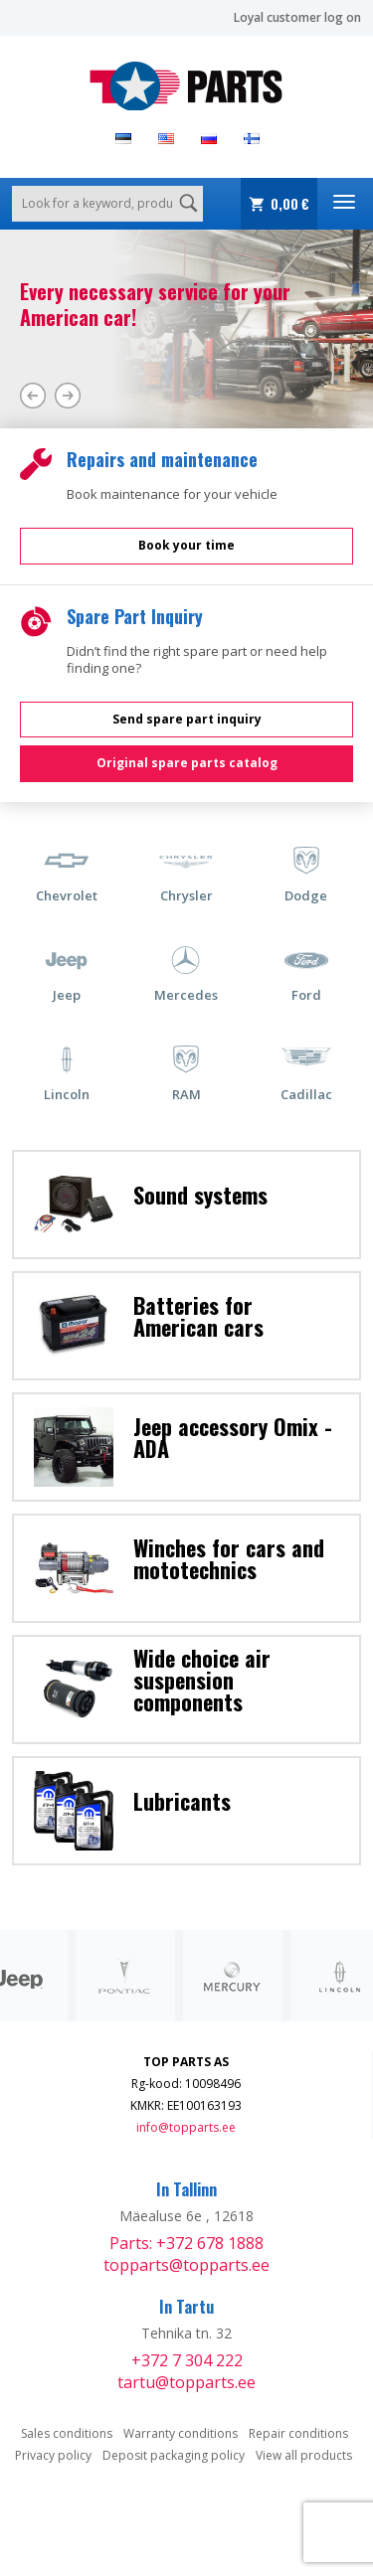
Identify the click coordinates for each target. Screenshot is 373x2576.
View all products (304, 2455)
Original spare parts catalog (187, 762)
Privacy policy (53, 2455)
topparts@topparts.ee (186, 2265)
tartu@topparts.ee (186, 2382)
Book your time (186, 545)
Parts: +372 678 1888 (186, 2243)
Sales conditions (66, 2433)
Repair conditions (298, 2433)
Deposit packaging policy (173, 2455)
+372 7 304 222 (187, 2360)
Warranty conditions (180, 2433)
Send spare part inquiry (187, 719)
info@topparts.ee (186, 2127)
